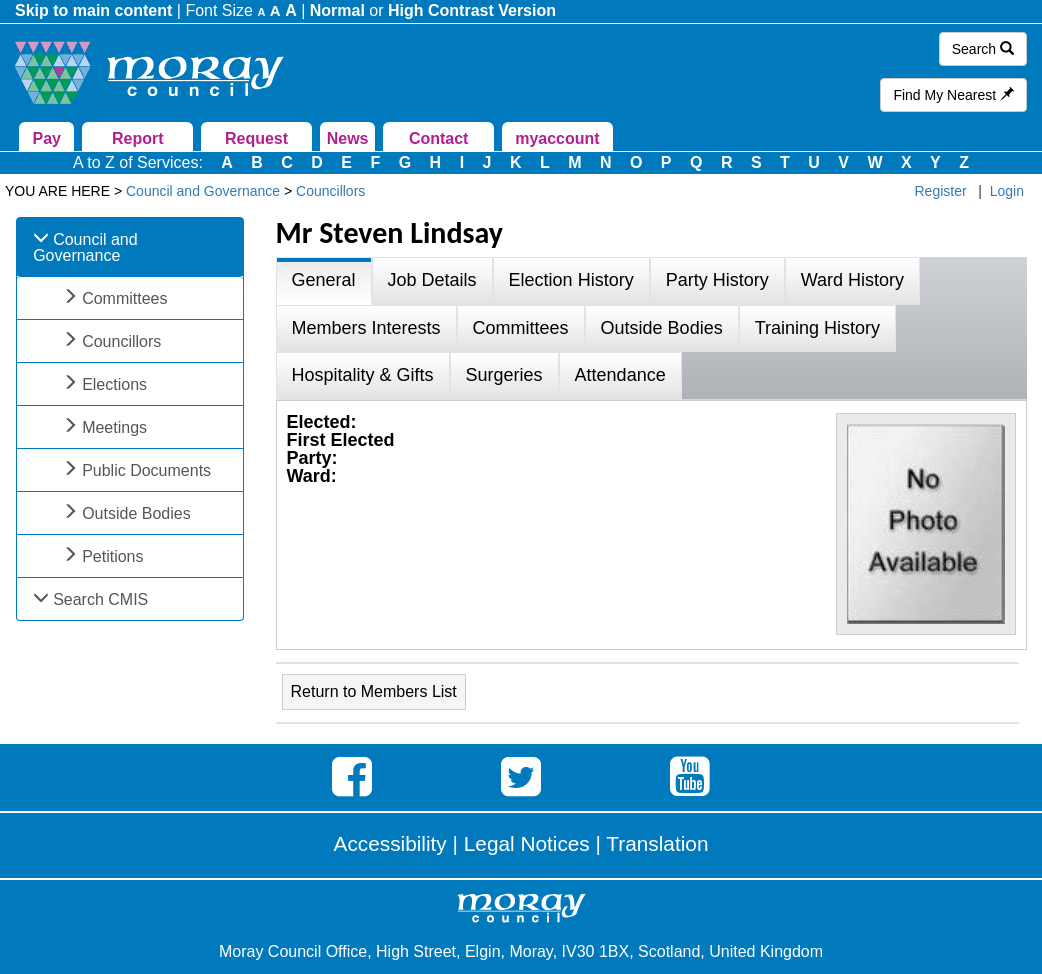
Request (256, 138)
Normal (337, 10)
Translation (657, 843)
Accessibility (390, 843)
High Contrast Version (472, 10)
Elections (114, 384)
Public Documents (146, 470)
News (348, 138)
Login (1007, 191)
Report (138, 138)
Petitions (112, 556)
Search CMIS (100, 599)
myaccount (557, 138)
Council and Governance (85, 247)
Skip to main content (93, 10)
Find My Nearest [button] (953, 95)
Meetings (114, 427)
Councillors (121, 341)
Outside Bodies (136, 513)
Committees (124, 298)
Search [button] (983, 49)
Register (941, 191)
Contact (439, 138)
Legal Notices (527, 843)
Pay (46, 138)
